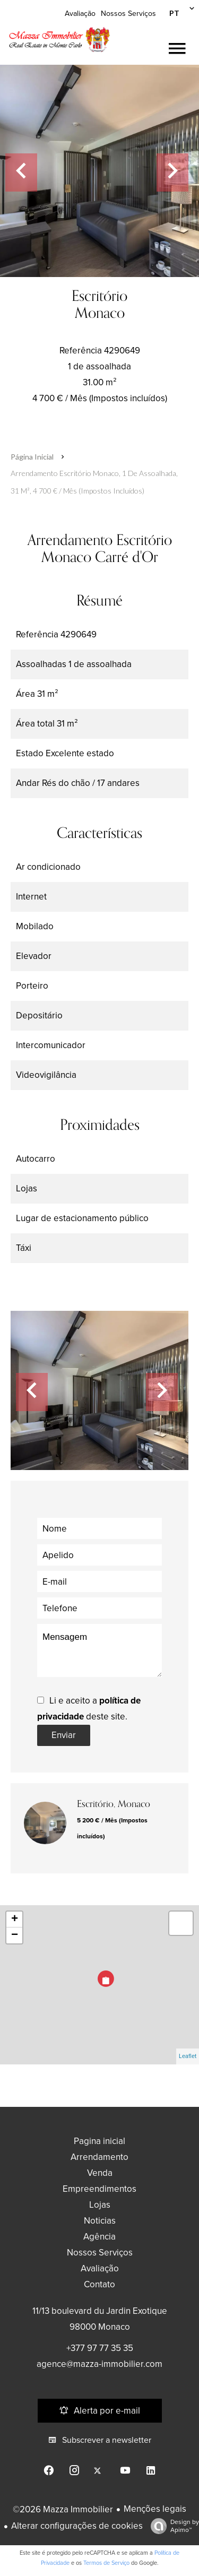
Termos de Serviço (106, 2563)
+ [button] (14, 1919)
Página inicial (32, 456)
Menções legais (155, 2508)
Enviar (63, 1735)
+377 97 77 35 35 (99, 2348)
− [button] (14, 1935)
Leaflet (187, 2056)
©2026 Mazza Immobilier (63, 2509)
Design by (172, 2526)
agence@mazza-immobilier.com (99, 2364)
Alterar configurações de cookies (77, 2525)
